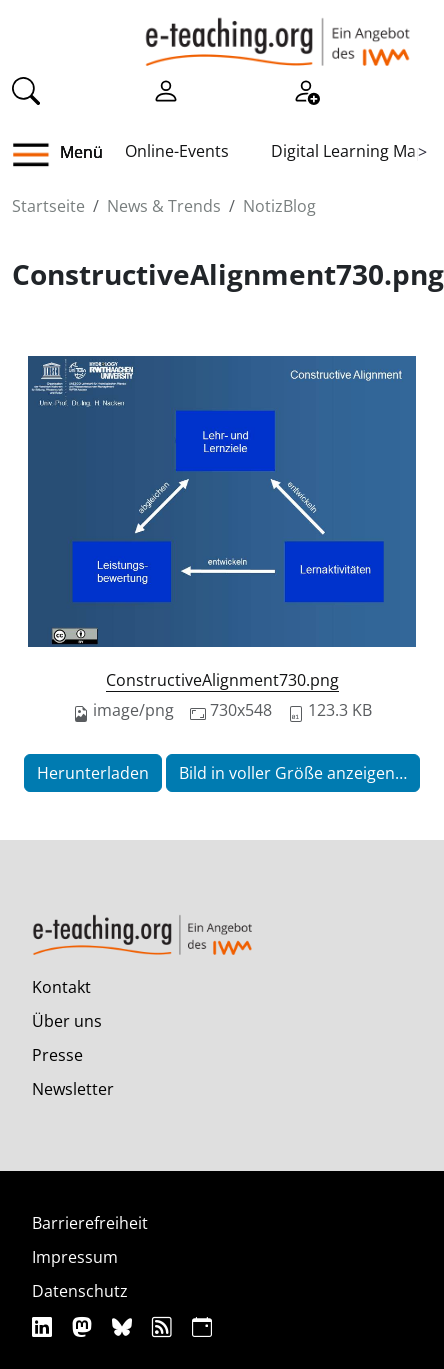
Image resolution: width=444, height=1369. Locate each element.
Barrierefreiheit (90, 1223)
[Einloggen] (166, 89)
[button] (38, 155)
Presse (57, 1055)
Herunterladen (93, 773)
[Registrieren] (306, 89)
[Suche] (26, 89)
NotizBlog (279, 206)
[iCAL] (202, 1327)
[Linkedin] (44, 1327)
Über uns (67, 1021)
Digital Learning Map (348, 151)
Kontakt (61, 987)
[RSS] (164, 1327)
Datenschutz (80, 1291)
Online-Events (177, 151)
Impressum (75, 1257)
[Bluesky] (124, 1327)
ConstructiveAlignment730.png (222, 680)
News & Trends (164, 206)
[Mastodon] (84, 1327)
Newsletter (73, 1089)
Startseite (48, 206)
